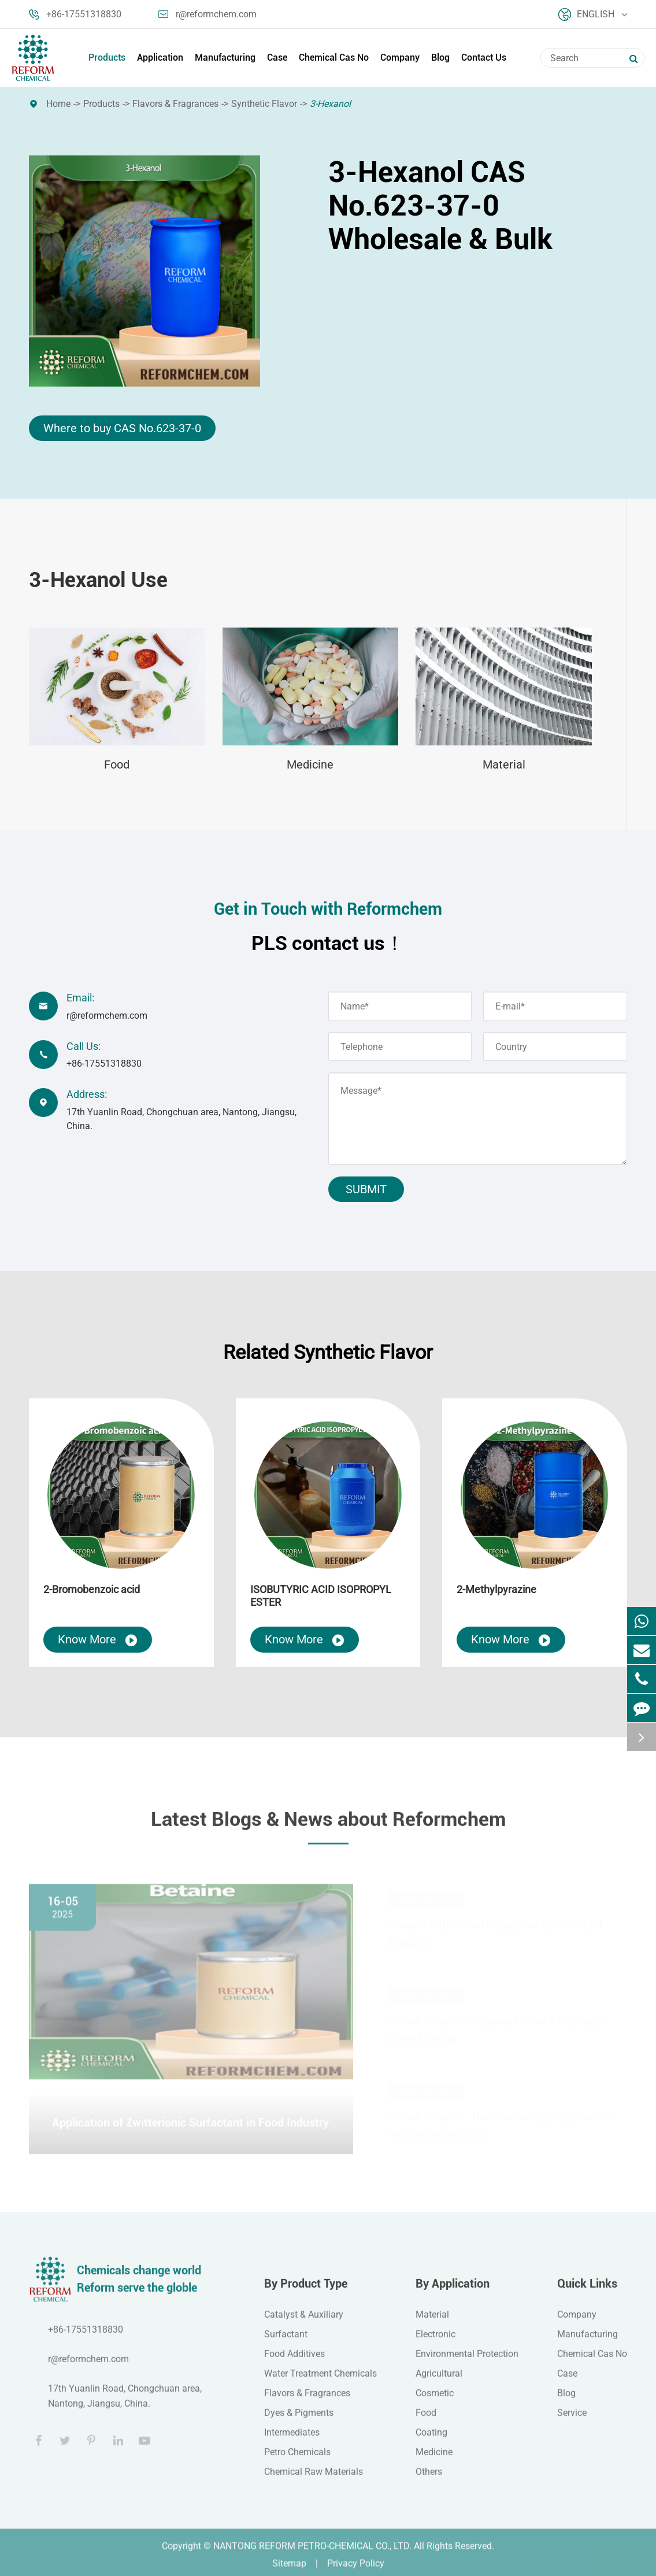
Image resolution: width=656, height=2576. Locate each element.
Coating (431, 2440)
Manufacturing (225, 57)
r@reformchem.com (207, 14)
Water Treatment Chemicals (320, 2381)
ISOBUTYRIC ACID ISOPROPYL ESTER (320, 1595)
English (592, 14)
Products (106, 57)
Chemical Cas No (334, 57)
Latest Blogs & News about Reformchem (328, 1827)
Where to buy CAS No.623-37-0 (122, 428)
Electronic (435, 2342)
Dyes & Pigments (298, 2420)
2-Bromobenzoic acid (91, 1589)
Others (429, 2479)
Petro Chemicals (297, 2460)
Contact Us (483, 57)
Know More (98, 1639)
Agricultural (439, 2381)
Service (572, 2420)
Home (58, 103)
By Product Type (305, 2292)
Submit (366, 1189)
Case (277, 57)
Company (400, 57)
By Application (453, 2292)
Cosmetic (435, 2401)
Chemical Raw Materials (313, 2479)
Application (160, 57)
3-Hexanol (330, 103)
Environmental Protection (467, 2361)
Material (504, 764)
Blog (440, 57)
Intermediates (292, 2440)
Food (116, 764)
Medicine (310, 764)
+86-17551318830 (75, 14)
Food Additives (294, 2361)
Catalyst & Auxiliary (303, 2322)
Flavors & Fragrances (175, 103)
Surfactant (285, 2342)
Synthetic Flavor (264, 103)
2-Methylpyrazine (496, 1589)
